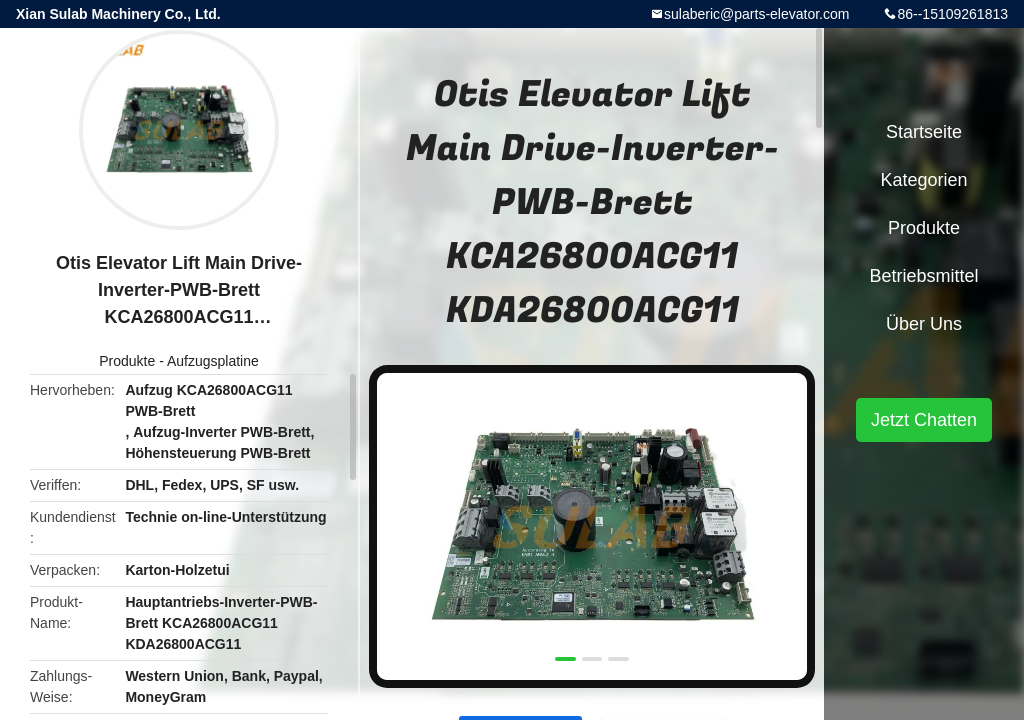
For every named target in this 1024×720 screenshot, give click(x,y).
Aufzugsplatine (213, 361)
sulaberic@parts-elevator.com (756, 14)
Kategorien (923, 180)
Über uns (924, 324)
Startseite (924, 132)
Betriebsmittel (923, 276)
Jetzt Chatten (924, 420)
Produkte (127, 361)
